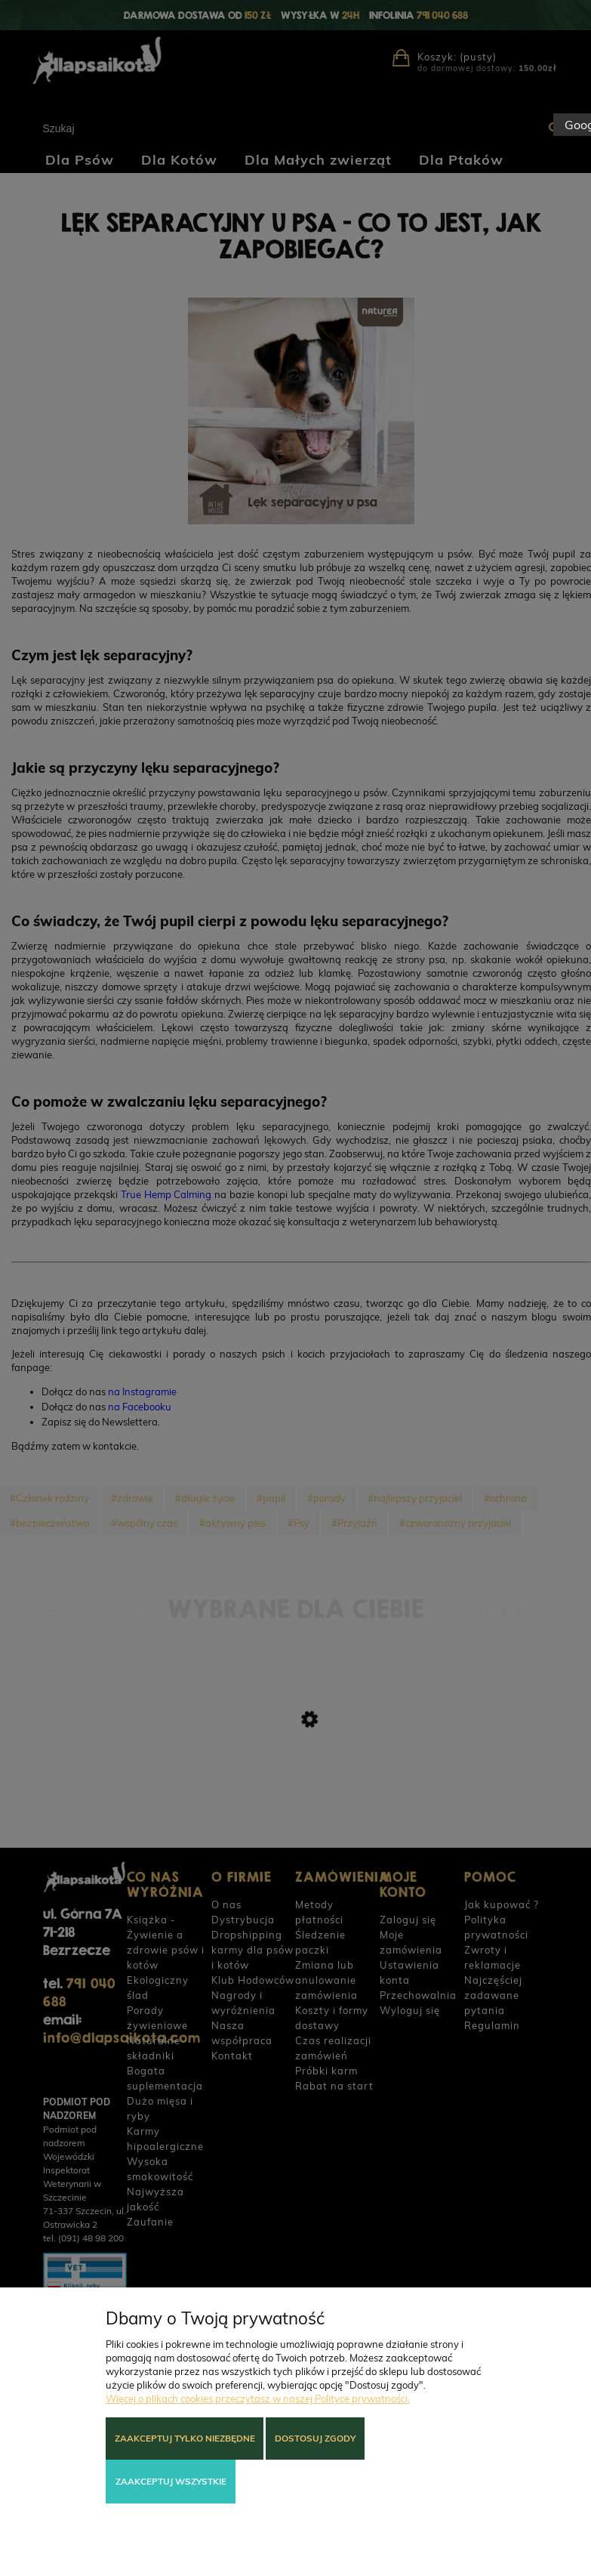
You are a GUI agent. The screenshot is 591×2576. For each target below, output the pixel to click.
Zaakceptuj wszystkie (170, 2481)
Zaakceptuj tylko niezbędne (185, 2438)
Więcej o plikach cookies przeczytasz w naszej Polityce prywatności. (258, 2398)
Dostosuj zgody (315, 2438)
